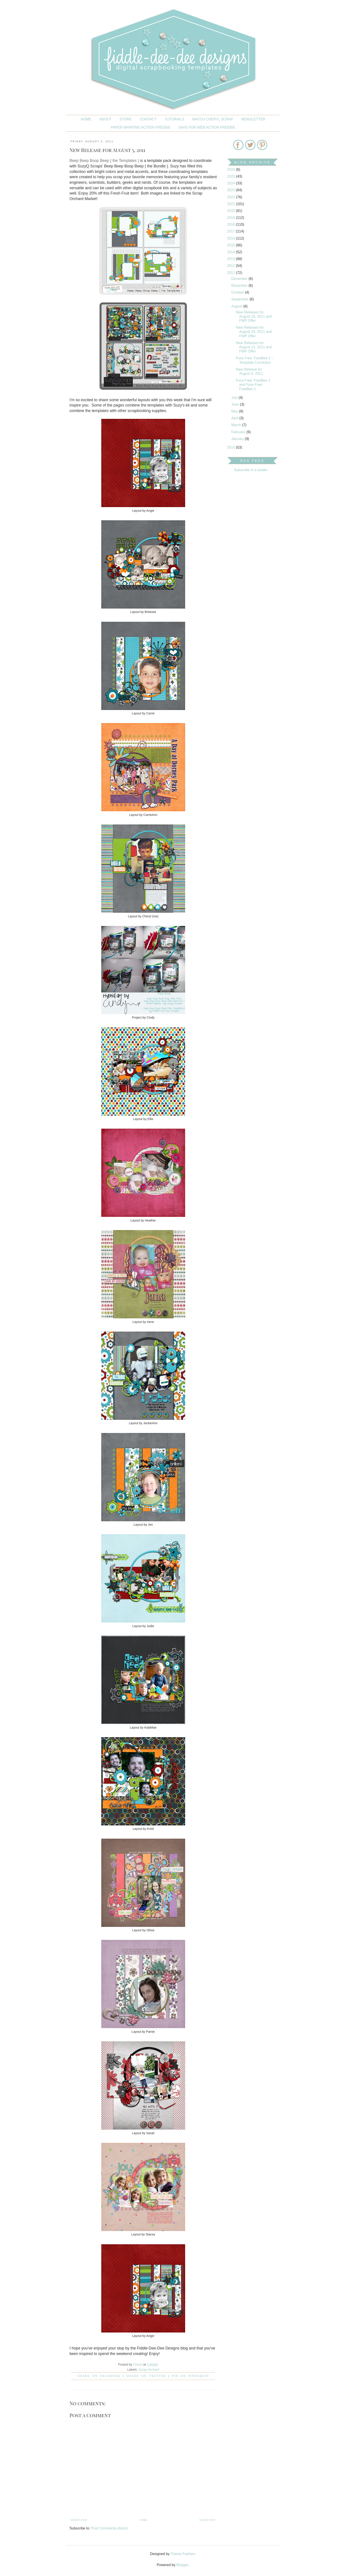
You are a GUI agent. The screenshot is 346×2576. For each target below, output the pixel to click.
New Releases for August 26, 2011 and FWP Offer (254, 316)
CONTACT (148, 119)
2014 (231, 252)
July (235, 397)
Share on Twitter (146, 2376)
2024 (231, 183)
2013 (231, 259)
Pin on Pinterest (190, 2376)
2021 (231, 204)
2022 (231, 197)
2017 (231, 231)
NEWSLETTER (253, 119)
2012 (231, 266)
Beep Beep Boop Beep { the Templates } (104, 160)
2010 (231, 447)
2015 (231, 245)
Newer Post (79, 2520)
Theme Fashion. (183, 2554)
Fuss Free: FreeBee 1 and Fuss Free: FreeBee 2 (253, 384)
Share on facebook (99, 2376)
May (235, 411)
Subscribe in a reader (250, 470)
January (238, 439)
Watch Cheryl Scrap (212, 119)
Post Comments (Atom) (109, 2528)
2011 (231, 273)
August (237, 306)
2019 (231, 217)
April (235, 418)
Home (86, 119)
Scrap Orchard (148, 2369)
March (236, 425)
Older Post (207, 2520)
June (235, 404)
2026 (231, 169)
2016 (231, 238)
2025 (231, 176)
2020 (231, 211)
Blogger (182, 2565)
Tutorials (174, 119)
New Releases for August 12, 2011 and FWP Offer (254, 347)
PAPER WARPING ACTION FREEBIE (140, 127)
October (238, 292)
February (238, 432)
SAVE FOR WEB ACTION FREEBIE (207, 127)
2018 (231, 224)
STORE (126, 119)
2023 (231, 190)
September (240, 299)
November (239, 285)
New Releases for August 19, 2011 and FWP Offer (254, 332)
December (239, 279)
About (105, 119)
